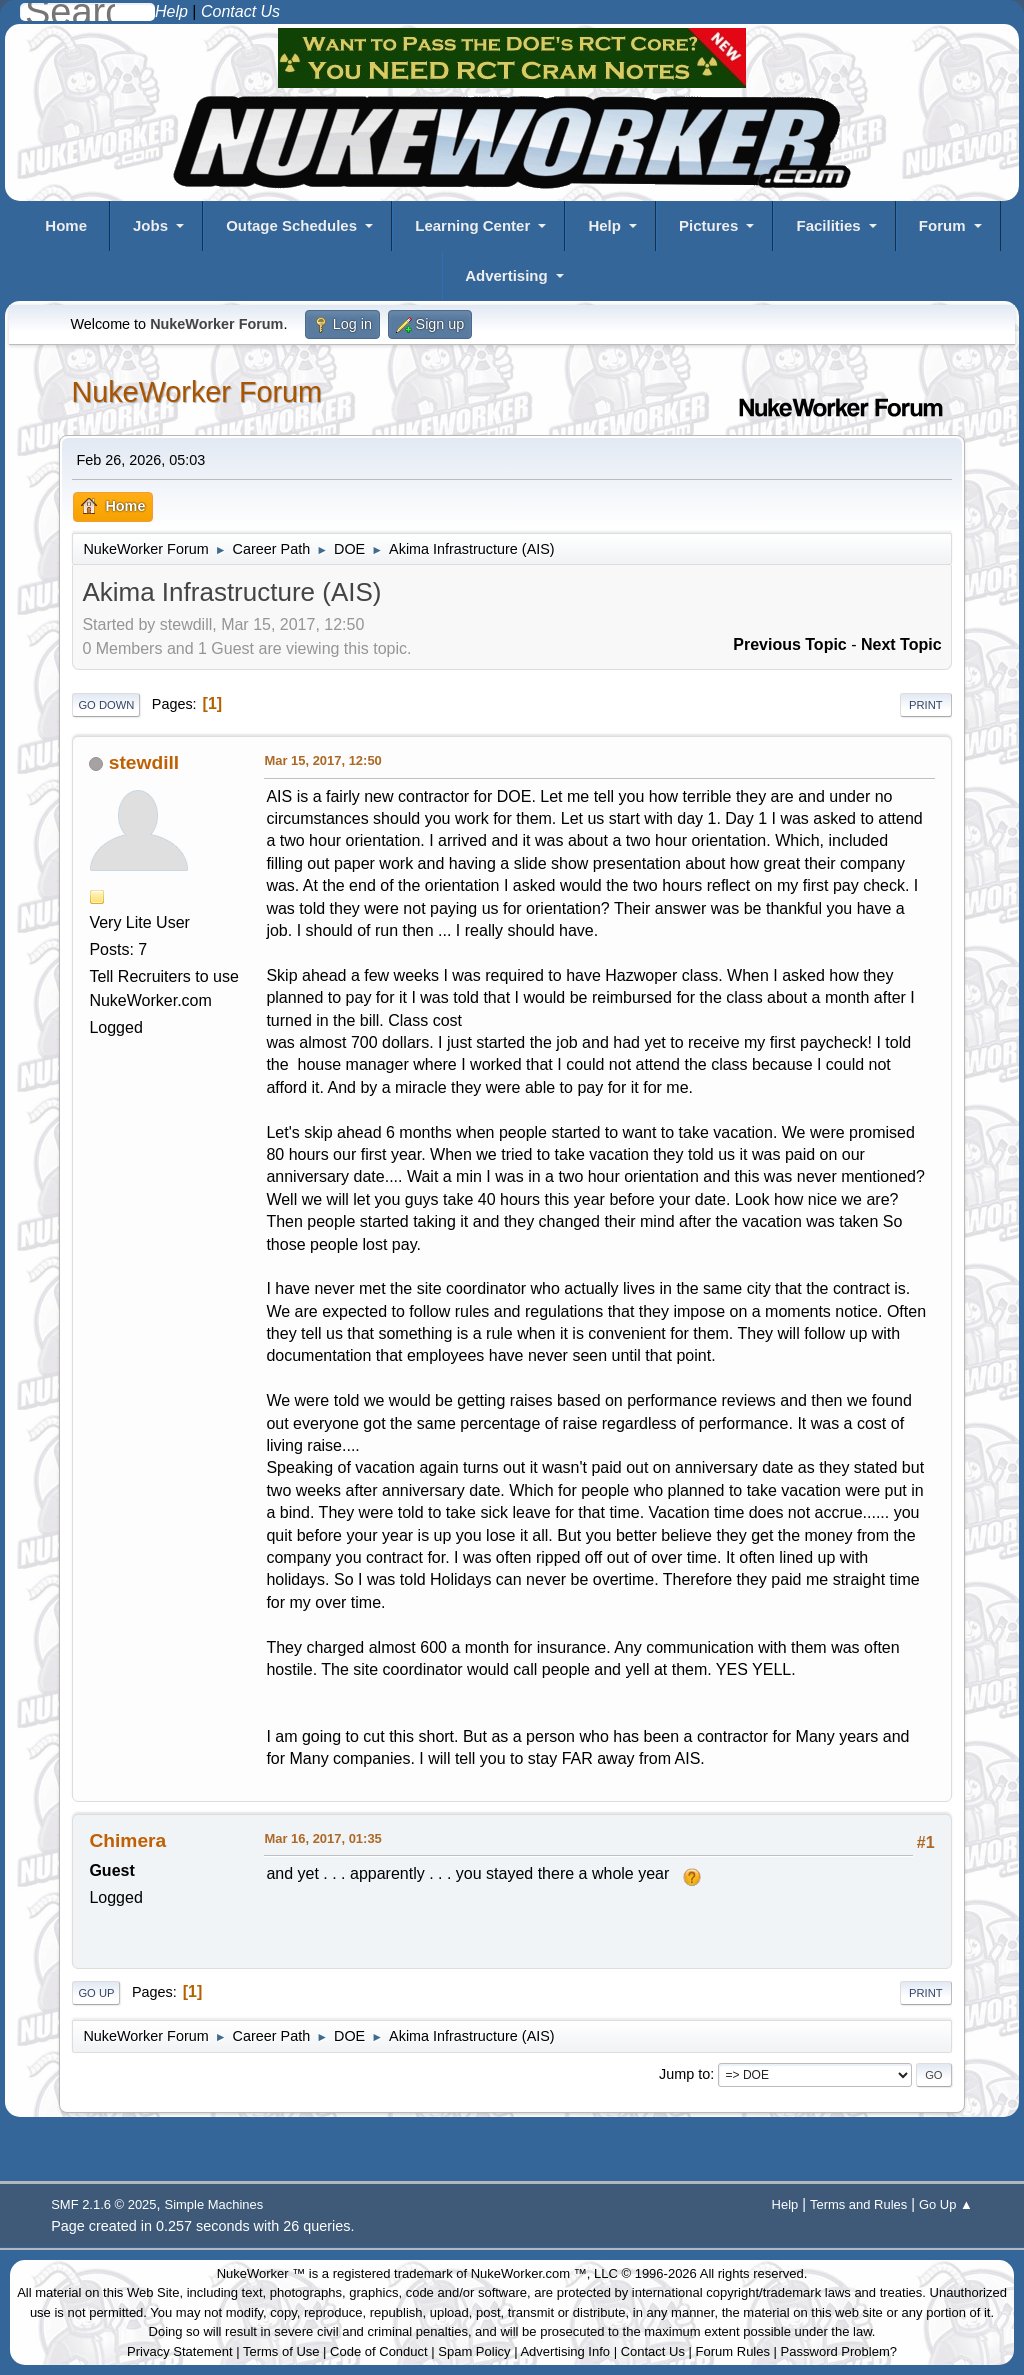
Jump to (684, 2074)
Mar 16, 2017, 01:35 (322, 1838)
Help (604, 225)
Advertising (506, 275)
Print (926, 705)
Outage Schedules (291, 225)
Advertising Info (565, 2351)
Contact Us (653, 2351)
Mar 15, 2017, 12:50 (322, 760)
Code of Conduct (379, 2351)
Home (66, 225)
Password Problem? (839, 2351)
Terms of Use (281, 2351)
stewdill (144, 762)
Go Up (96, 1993)
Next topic (901, 644)
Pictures (708, 225)
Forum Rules (733, 2351)
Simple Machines (214, 2204)
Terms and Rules (858, 2204)
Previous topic (790, 644)
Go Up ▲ (946, 2204)
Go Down (106, 705)
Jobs (150, 225)
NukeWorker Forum (196, 392)
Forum (942, 225)
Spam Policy (474, 2351)
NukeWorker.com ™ (529, 2273)
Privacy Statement (180, 2351)
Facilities (828, 225)
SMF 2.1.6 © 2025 (103, 2204)
